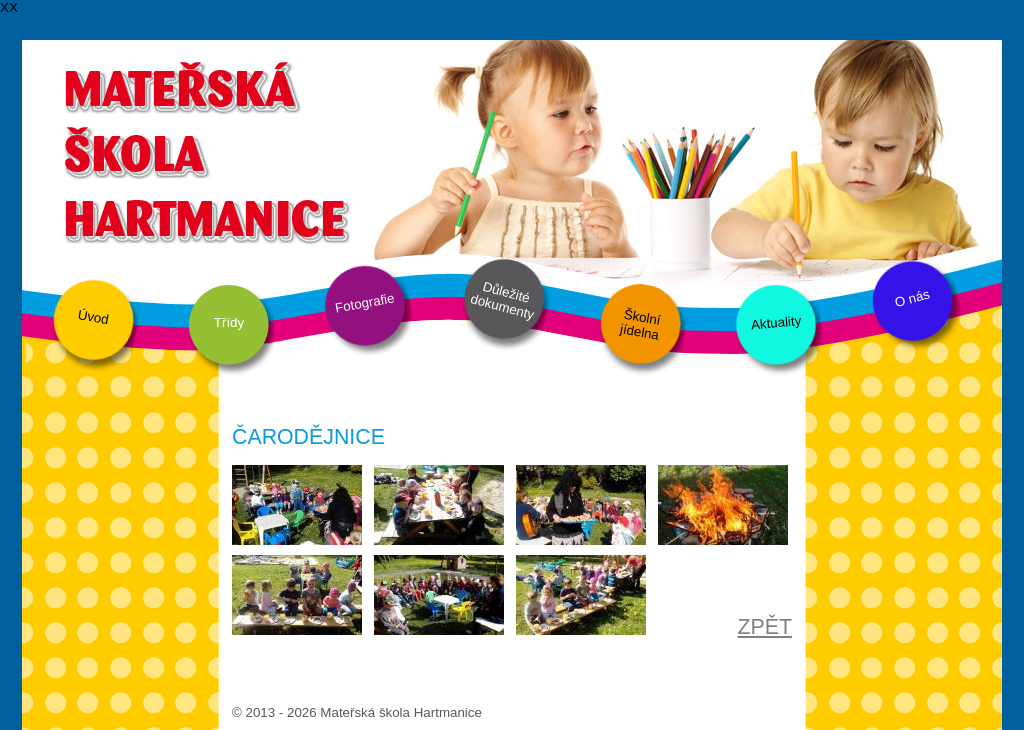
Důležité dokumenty (502, 301)
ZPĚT (764, 627)
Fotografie (365, 302)
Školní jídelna (640, 325)
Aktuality (775, 322)
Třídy (229, 322)
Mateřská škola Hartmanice (204, 150)
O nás (912, 299)
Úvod (93, 317)
